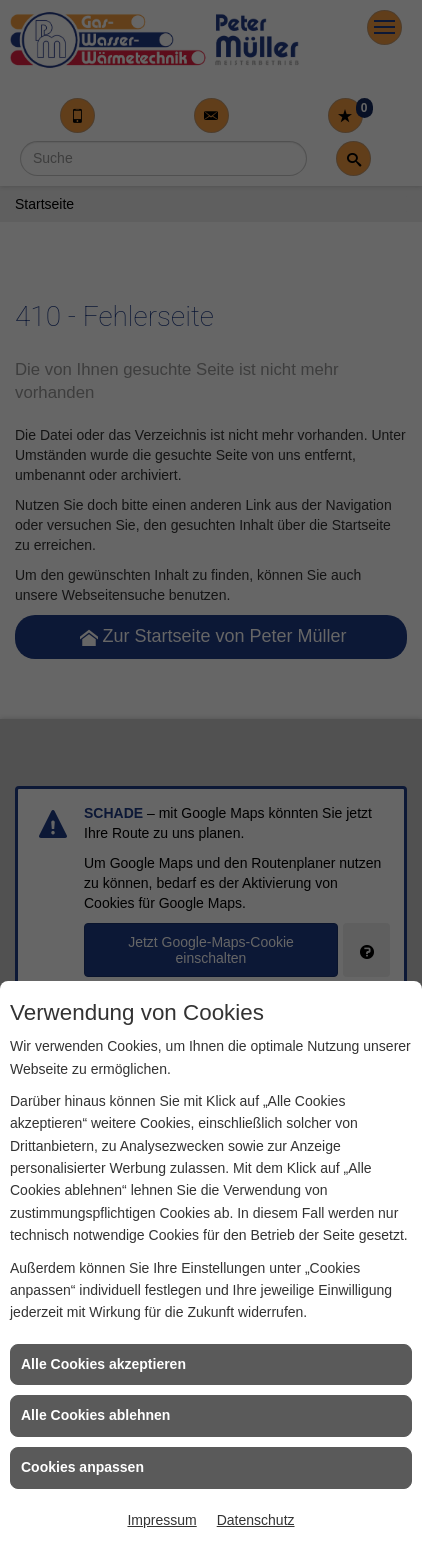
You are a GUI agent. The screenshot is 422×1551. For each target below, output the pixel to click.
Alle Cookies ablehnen (95, 1415)
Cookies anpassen (82, 1467)
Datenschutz (256, 1520)
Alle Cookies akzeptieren (103, 1364)
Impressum (161, 1520)
